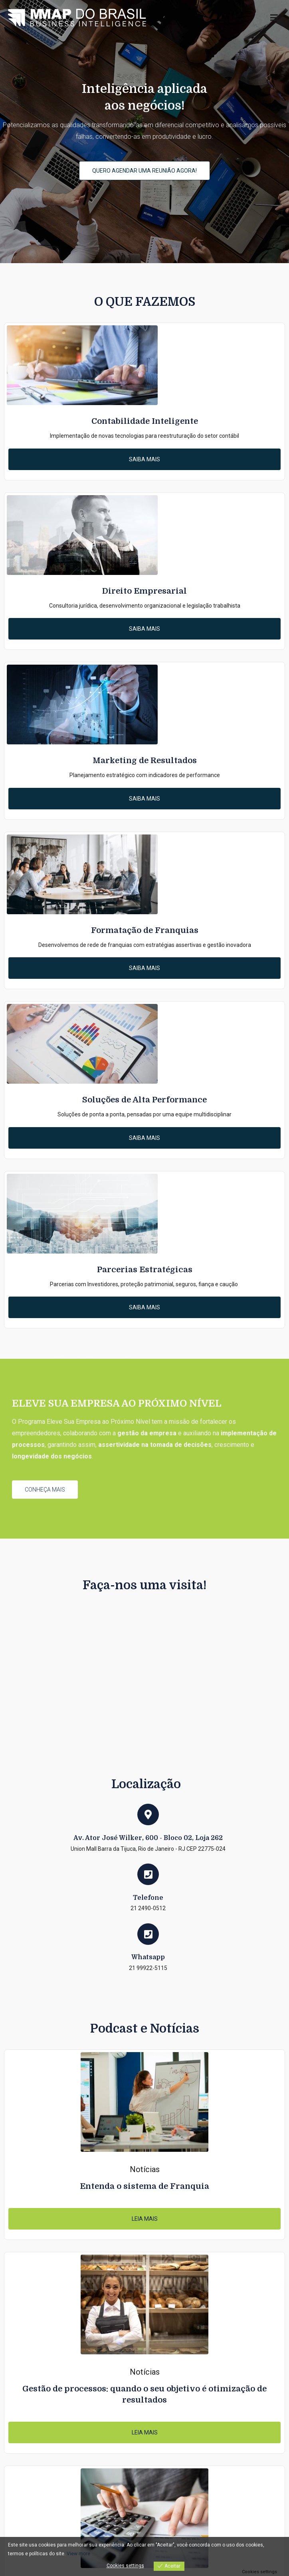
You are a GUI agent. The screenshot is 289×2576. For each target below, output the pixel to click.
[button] (144, 170)
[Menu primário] (274, 18)
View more (78, 2553)
